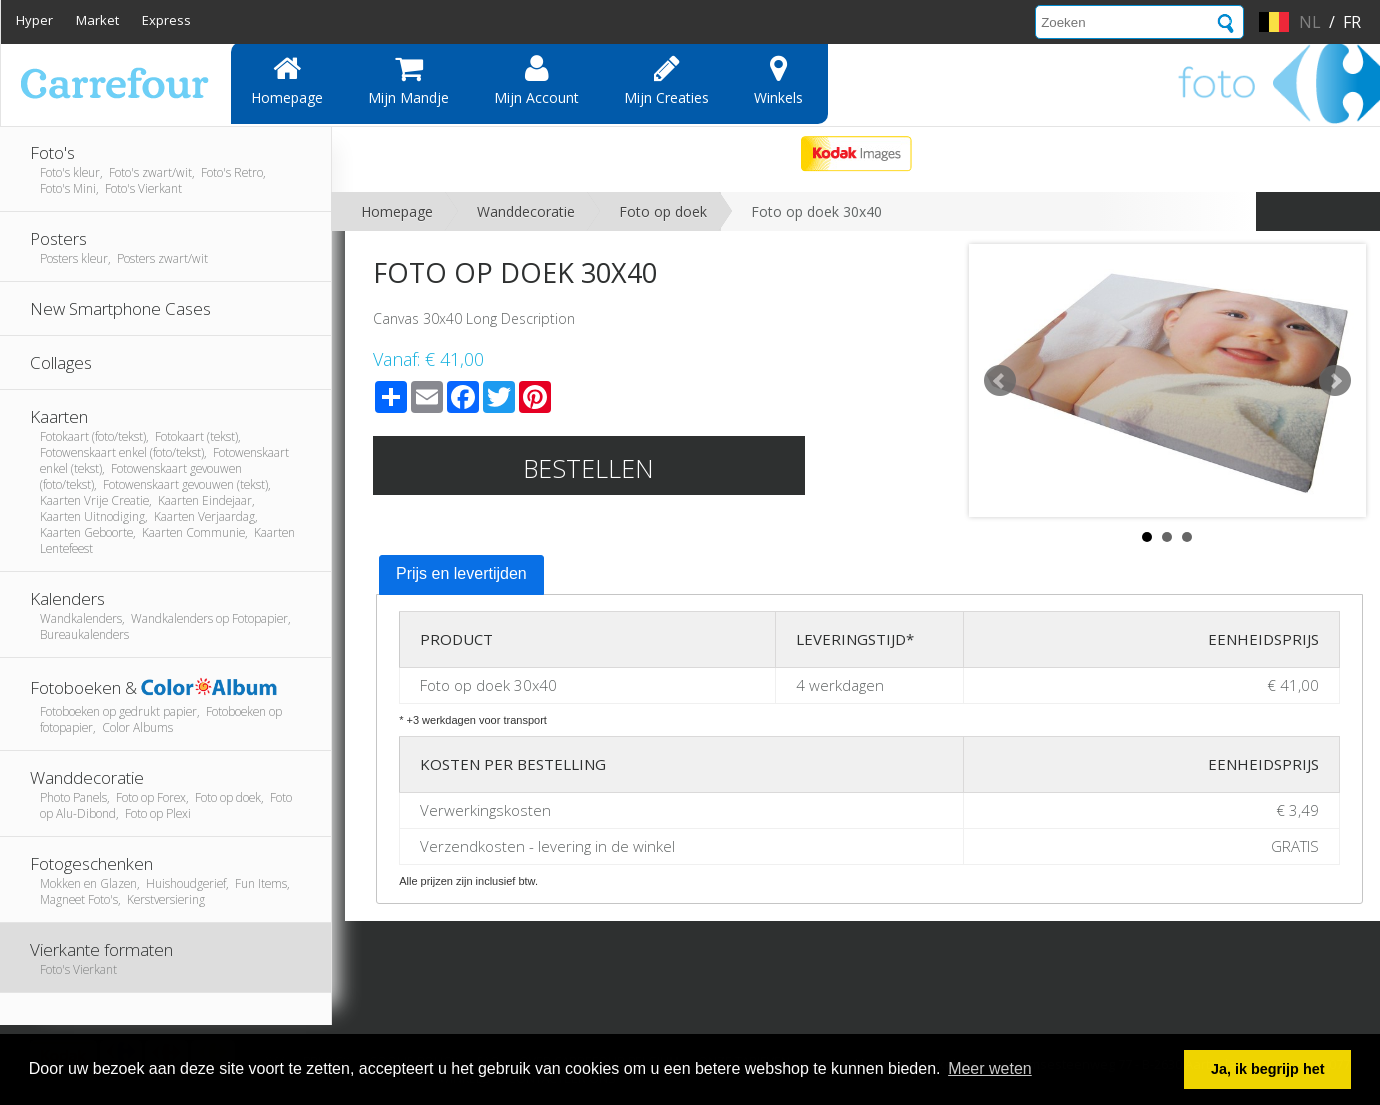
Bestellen (588, 468)
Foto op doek (663, 211)
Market (97, 20)
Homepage (287, 80)
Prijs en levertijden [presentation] (461, 573)
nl (1310, 22)
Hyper (34, 20)
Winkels (778, 80)
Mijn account (536, 80)
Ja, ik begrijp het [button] (1268, 1069)
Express (166, 20)
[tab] (461, 575)
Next (1335, 381)
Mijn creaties (666, 80)
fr (1352, 22)
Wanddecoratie (526, 211)
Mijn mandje (408, 80)
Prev (1000, 381)
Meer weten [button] (990, 1068)
